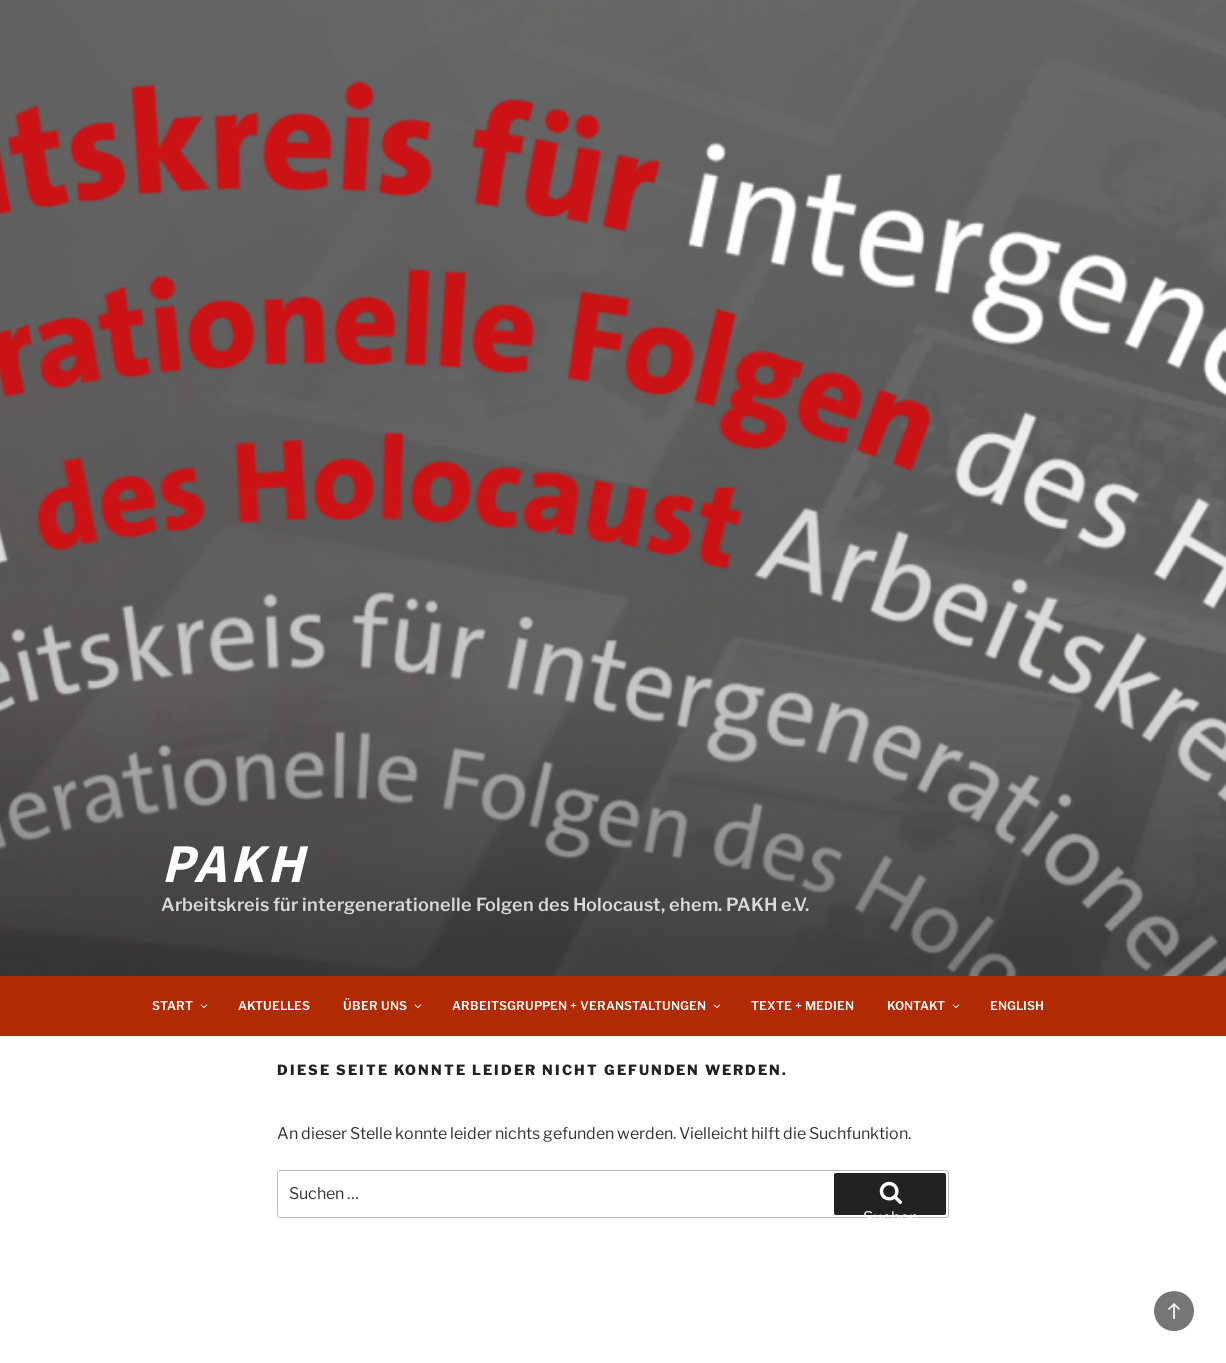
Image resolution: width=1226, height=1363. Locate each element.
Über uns (383, 1005)
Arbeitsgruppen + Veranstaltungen (587, 1005)
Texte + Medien (802, 1005)
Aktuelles (274, 1005)
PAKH (234, 861)
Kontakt (924, 1005)
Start (181, 1005)
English (1017, 1005)
